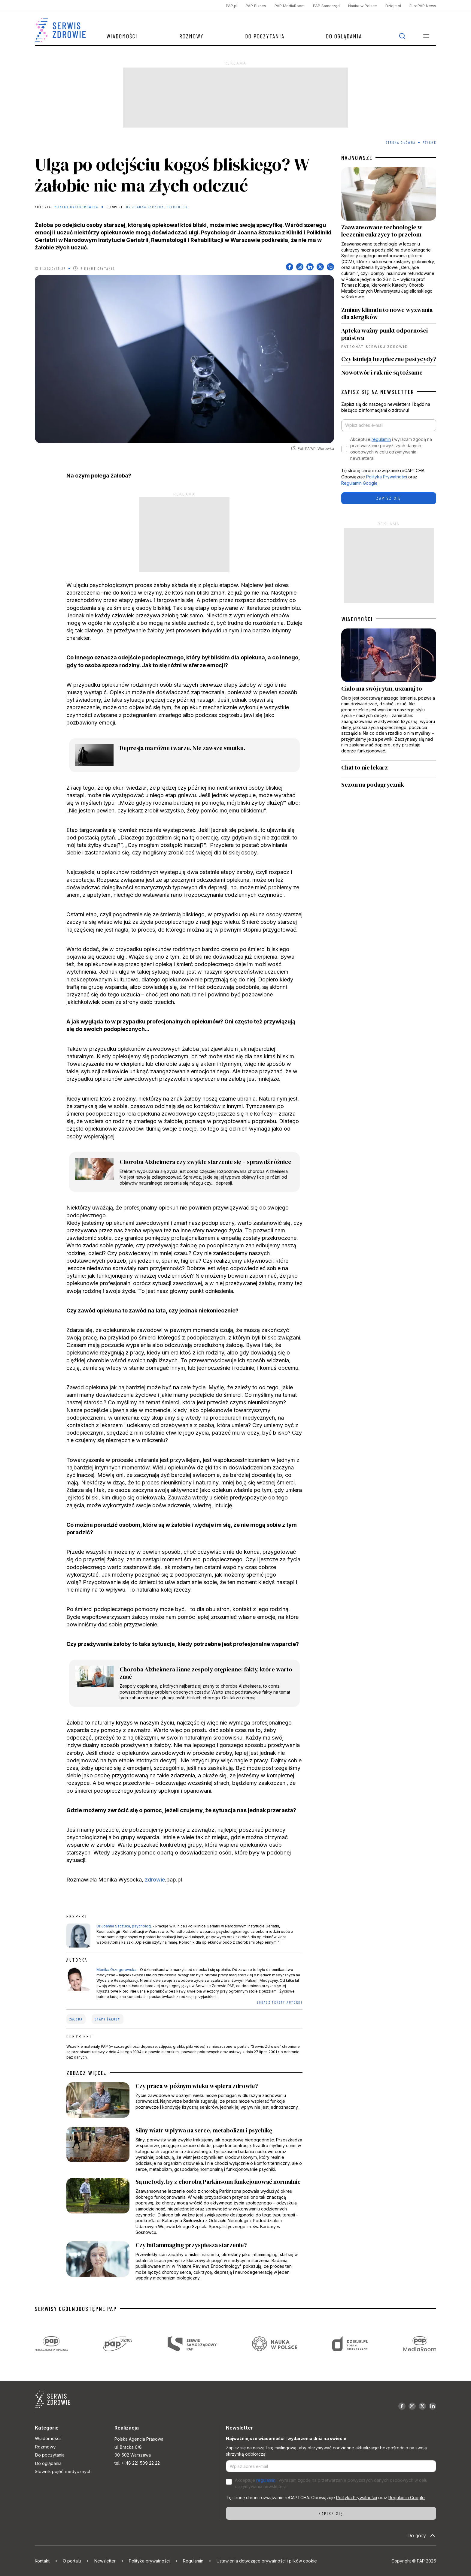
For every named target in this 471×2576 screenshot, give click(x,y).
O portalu (72, 2560)
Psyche (429, 142)
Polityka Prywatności (386, 476)
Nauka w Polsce (362, 6)
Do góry (421, 2535)
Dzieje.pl (393, 6)
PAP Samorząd (326, 6)
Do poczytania (264, 36)
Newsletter (105, 2560)
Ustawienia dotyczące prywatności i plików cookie (267, 2560)
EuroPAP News (422, 6)
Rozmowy (191, 36)
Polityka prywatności (149, 2560)
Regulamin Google (359, 483)
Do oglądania (344, 36)
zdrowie (155, 1879)
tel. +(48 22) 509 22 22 (137, 2463)
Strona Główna (400, 142)
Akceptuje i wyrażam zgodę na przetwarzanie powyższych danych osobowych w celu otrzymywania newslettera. (391, 449)
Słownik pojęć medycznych (63, 2471)
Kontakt (42, 2560)
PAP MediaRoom (290, 6)
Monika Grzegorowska (76, 207)
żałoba (76, 2019)
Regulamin (193, 2560)
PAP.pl (231, 6)
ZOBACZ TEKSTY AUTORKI (279, 2002)
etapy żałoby (107, 2019)
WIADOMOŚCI (357, 618)
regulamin (381, 439)
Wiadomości (122, 36)
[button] (426, 36)
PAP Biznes (256, 6)
